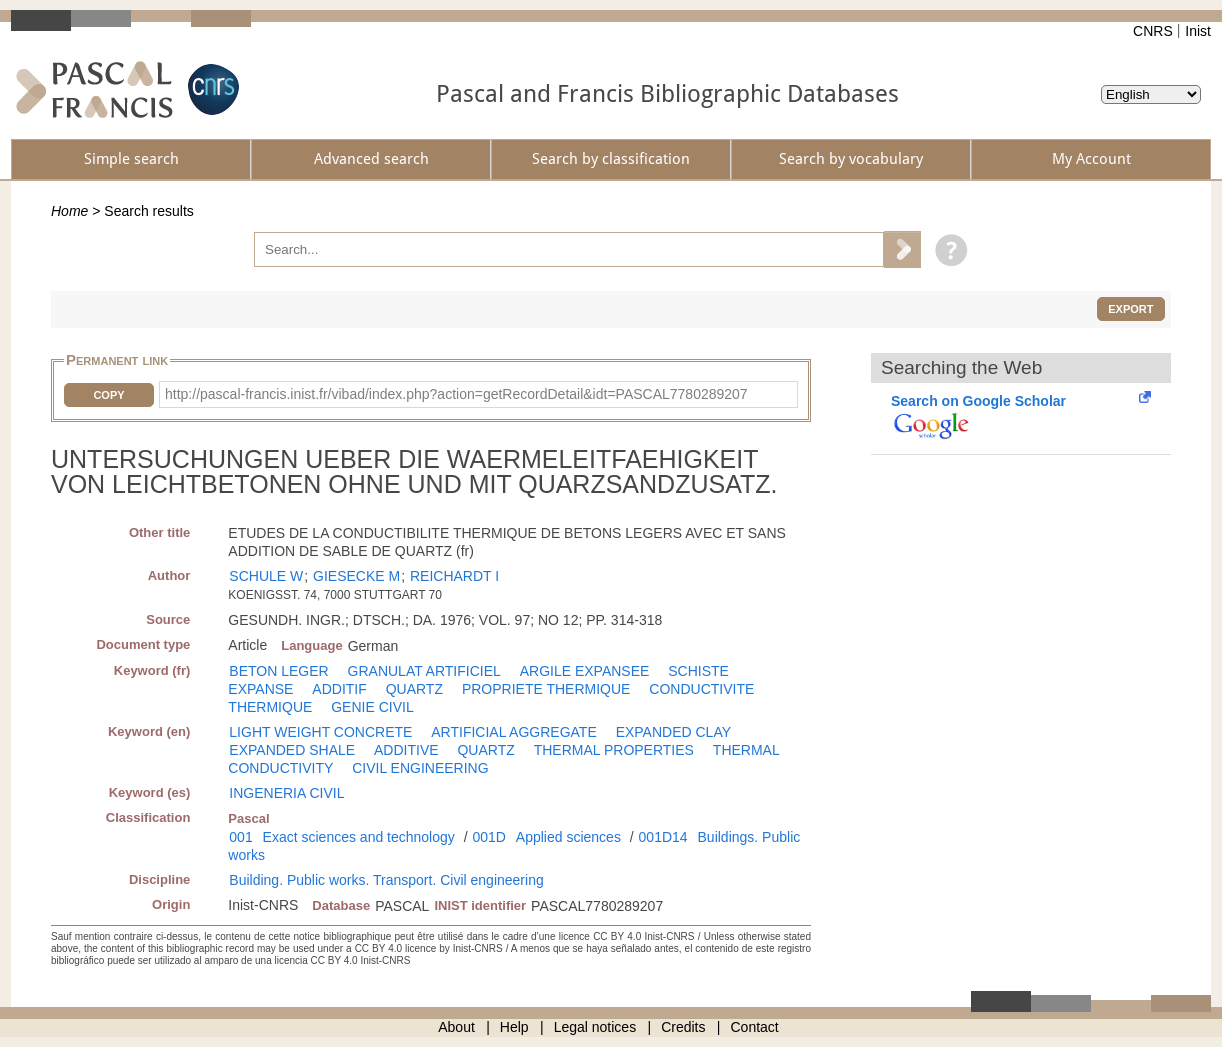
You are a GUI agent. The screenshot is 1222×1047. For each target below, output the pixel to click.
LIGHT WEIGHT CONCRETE (320, 732)
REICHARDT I (454, 576)
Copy (108, 395)
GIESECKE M (356, 576)
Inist (1198, 31)
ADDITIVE (406, 750)
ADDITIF (339, 689)
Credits (683, 1027)
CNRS (1153, 31)
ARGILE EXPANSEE (585, 671)
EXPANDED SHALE (292, 750)
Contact (755, 1027)
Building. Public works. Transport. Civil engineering (386, 880)
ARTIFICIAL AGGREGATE (513, 732)
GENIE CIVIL (372, 707)
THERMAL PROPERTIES (614, 750)
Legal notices (595, 1027)
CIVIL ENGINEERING (420, 768)
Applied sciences (568, 837)
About (456, 1027)
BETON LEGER (278, 671)
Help (514, 1027)
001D (488, 837)
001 (240, 837)
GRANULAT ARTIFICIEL (424, 671)
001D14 (663, 837)
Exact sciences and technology (359, 837)
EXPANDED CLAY (673, 732)
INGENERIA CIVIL (286, 793)
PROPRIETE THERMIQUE (546, 689)
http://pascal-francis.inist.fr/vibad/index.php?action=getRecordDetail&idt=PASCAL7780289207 (456, 394)
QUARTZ (414, 689)
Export (1130, 309)
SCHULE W (266, 576)
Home (69, 211)
